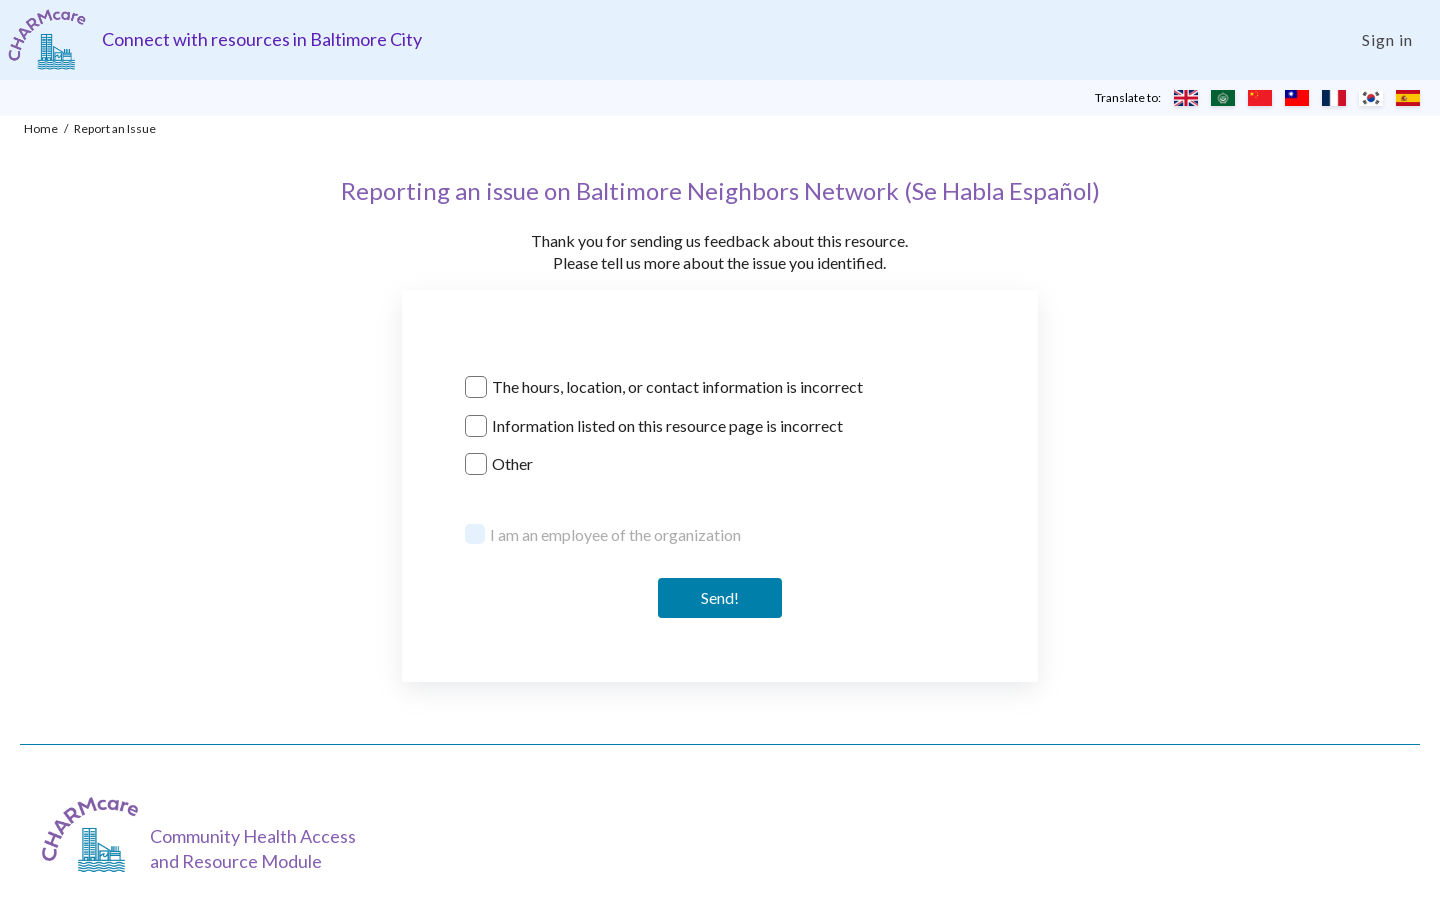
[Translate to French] (1334, 98)
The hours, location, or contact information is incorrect (677, 386)
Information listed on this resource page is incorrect (667, 425)
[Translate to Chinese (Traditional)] (1297, 98)
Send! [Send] (720, 597)
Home (41, 128)
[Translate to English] (1186, 98)
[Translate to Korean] (1371, 98)
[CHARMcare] (95, 834)
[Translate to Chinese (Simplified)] (1260, 98)
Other (512, 463)
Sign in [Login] (1387, 39)
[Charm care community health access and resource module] (47, 39)
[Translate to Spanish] (1408, 98)
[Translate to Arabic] (1223, 98)
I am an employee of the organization (615, 534)
